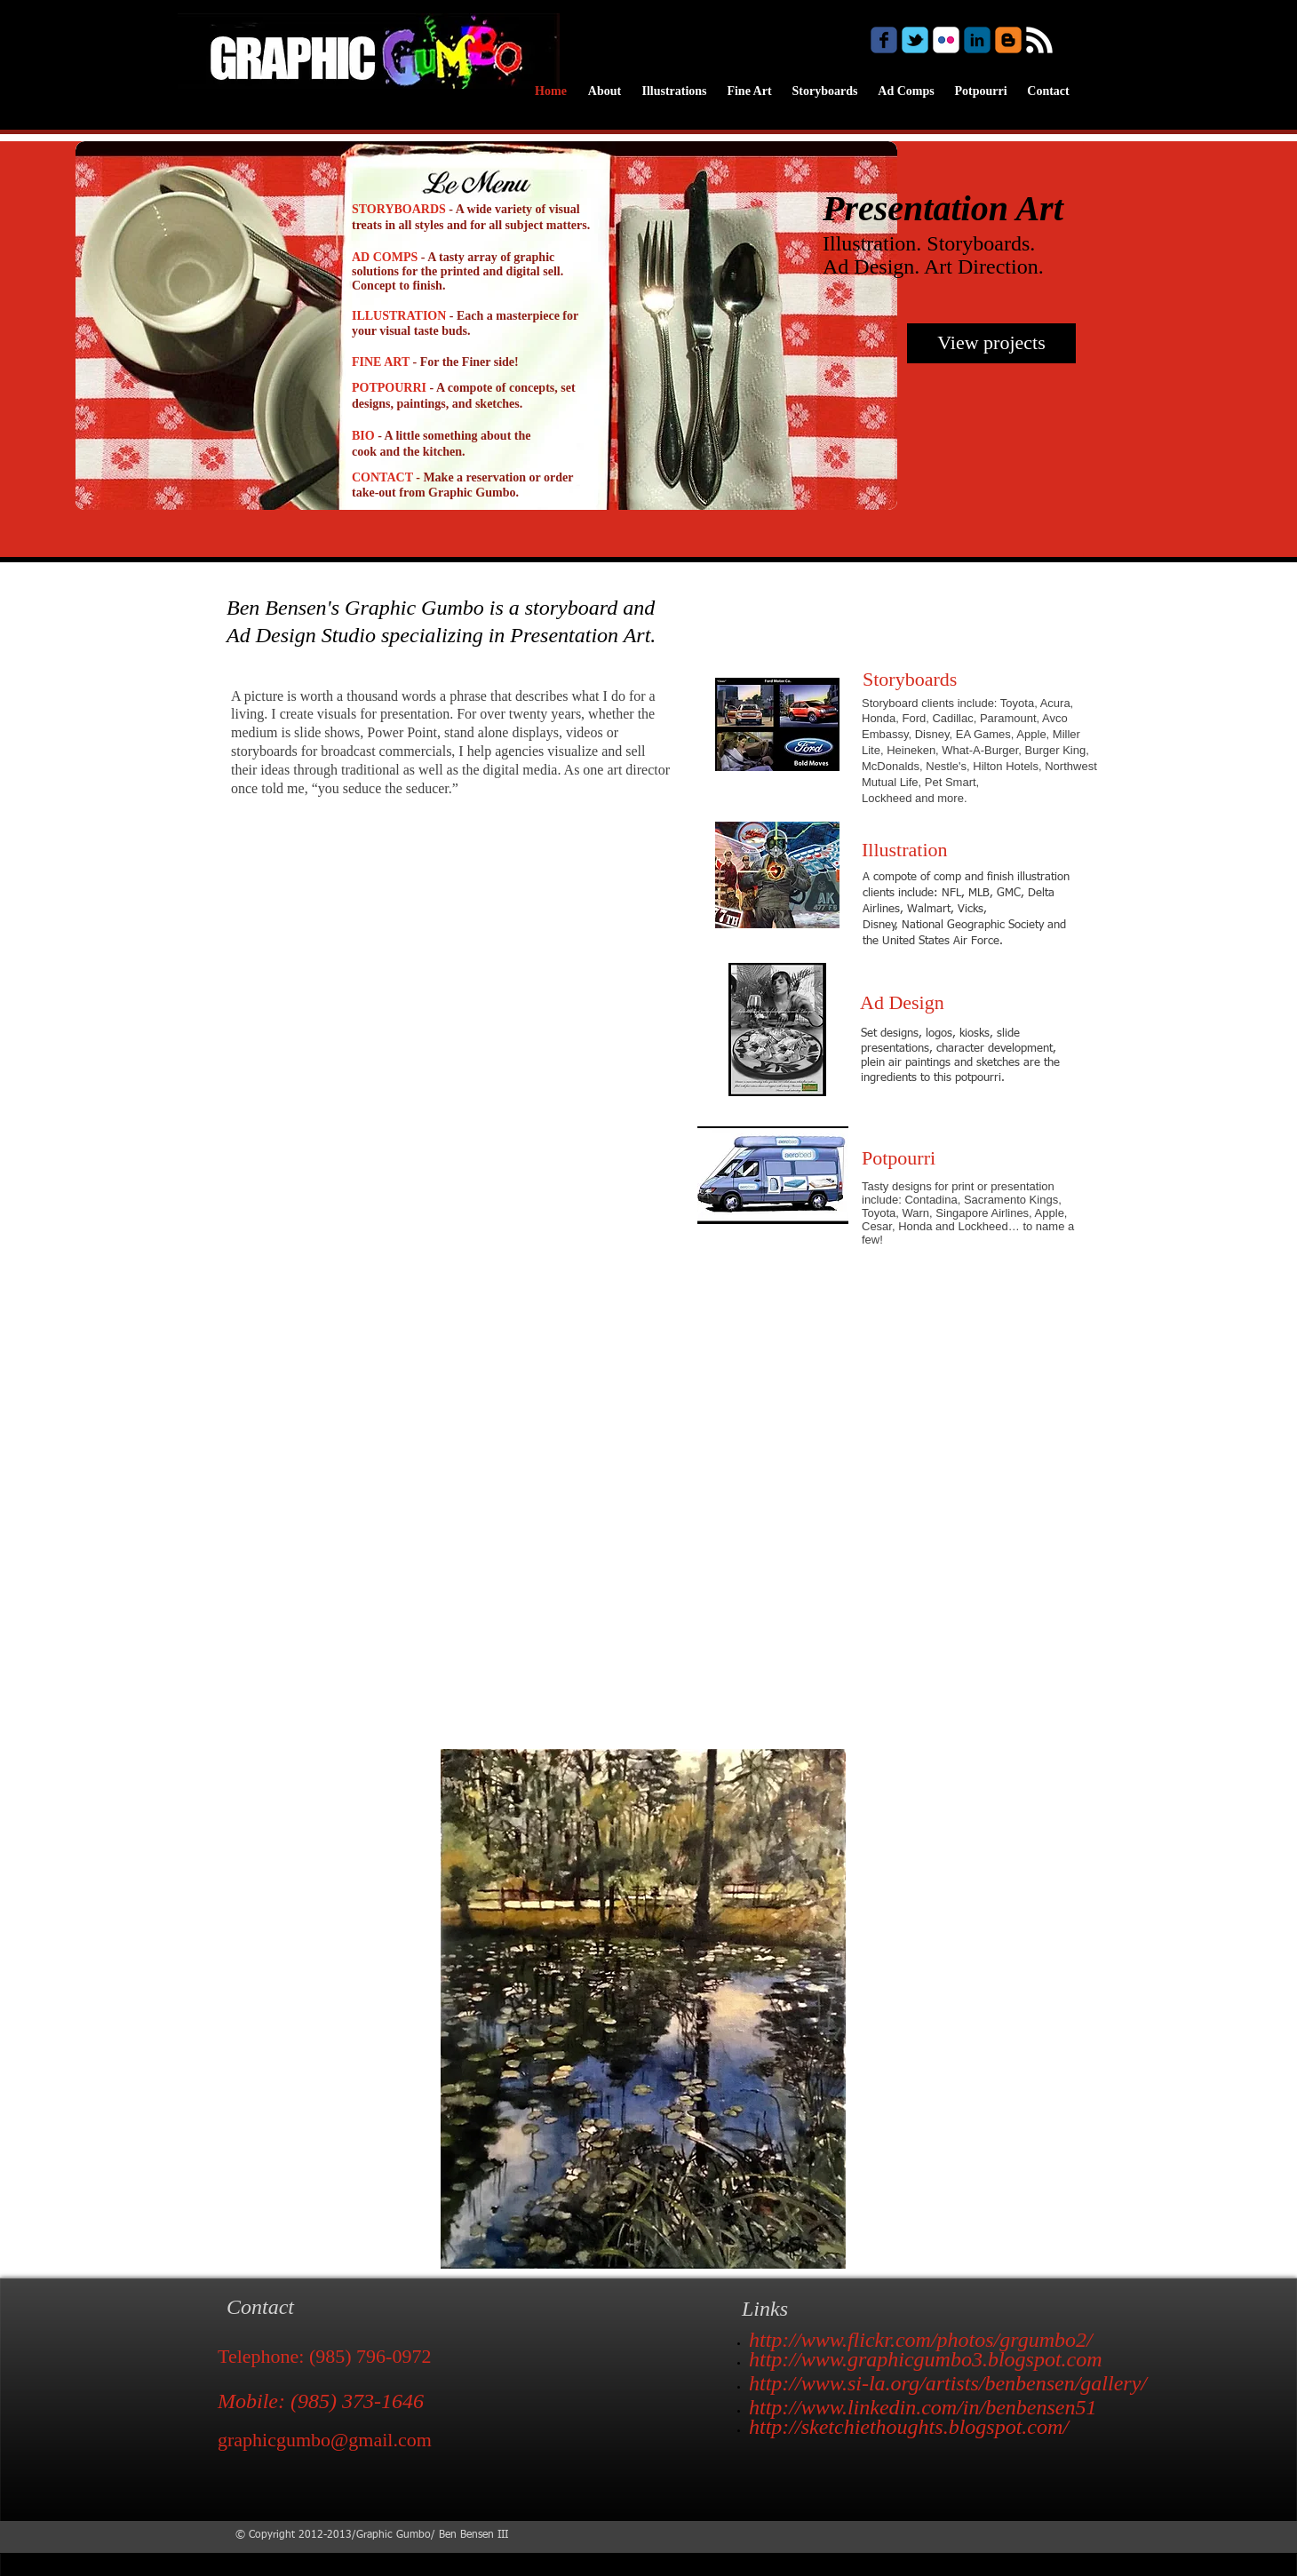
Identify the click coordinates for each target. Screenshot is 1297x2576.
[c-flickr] (946, 40)
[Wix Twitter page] (915, 40)
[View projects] (991, 343)
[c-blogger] (1008, 40)
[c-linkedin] (977, 40)
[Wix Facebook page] (884, 40)
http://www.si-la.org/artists (864, 2383)
